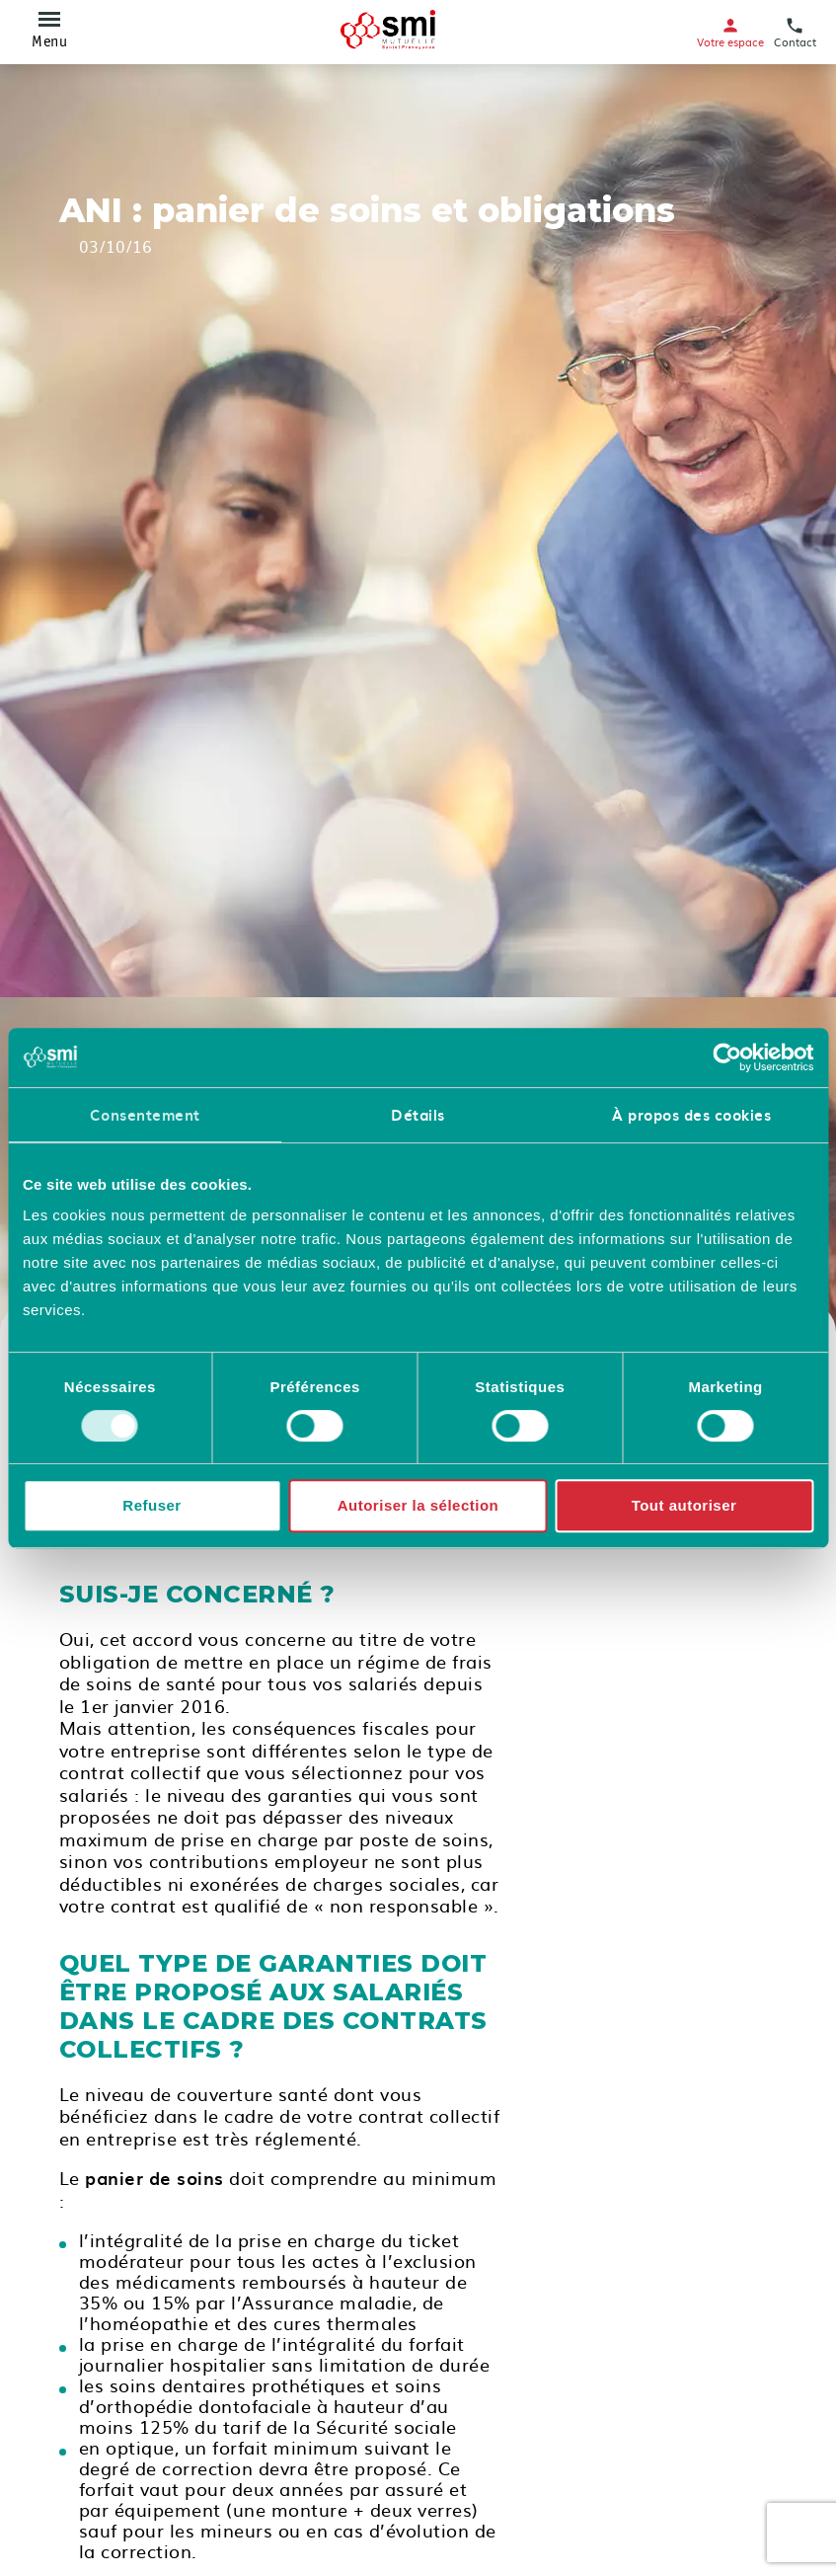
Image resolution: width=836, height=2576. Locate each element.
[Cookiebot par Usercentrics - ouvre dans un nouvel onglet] (727, 1057)
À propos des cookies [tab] (691, 1115)
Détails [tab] (418, 1115)
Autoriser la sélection (418, 1505)
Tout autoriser (684, 1505)
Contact (795, 32)
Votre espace (730, 32)
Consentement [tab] (145, 1115)
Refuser (151, 1505)
